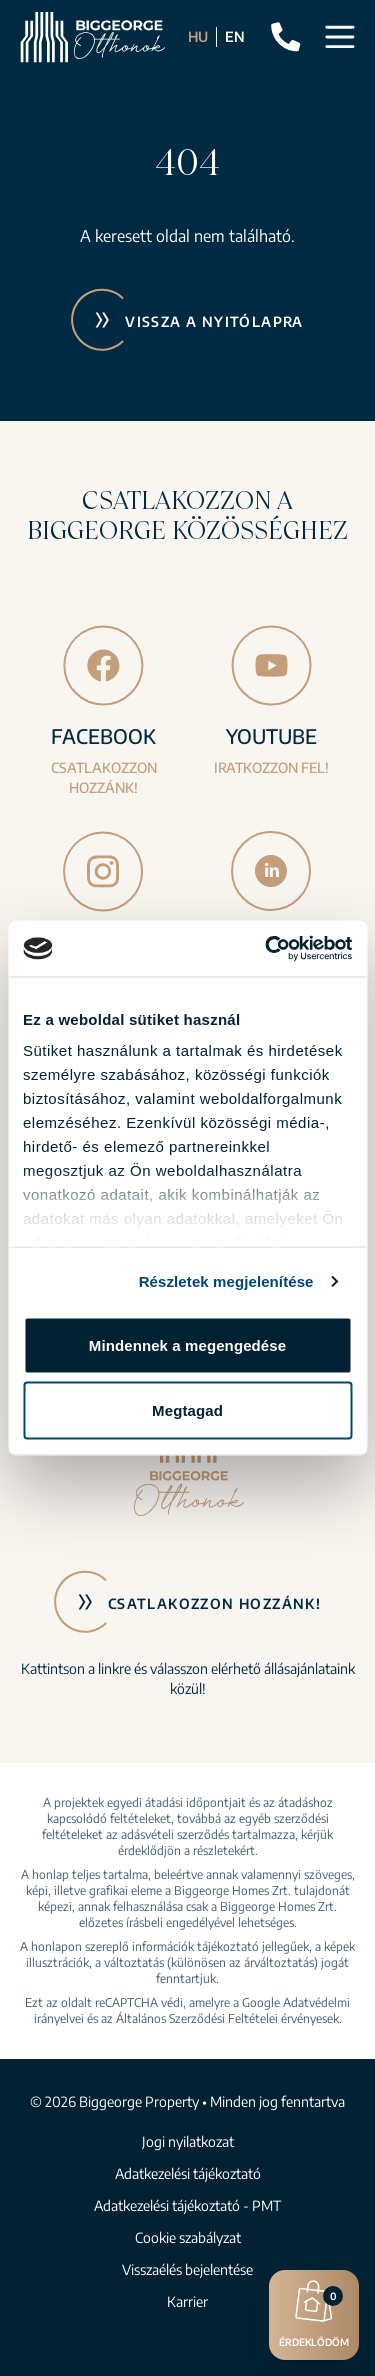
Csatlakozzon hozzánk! (214, 1603)
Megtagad (187, 1410)
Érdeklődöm (314, 2312)
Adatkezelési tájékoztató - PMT (187, 2205)
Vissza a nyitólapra (214, 321)
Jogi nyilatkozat (188, 2141)
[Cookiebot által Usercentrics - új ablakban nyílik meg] (267, 949)
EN (235, 36)
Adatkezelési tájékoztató (188, 2173)
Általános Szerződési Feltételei (197, 2018)
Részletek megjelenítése (226, 1281)
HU (198, 36)
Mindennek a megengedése (187, 1344)
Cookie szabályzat (188, 2237)
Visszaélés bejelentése (187, 2269)
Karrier (187, 2301)
